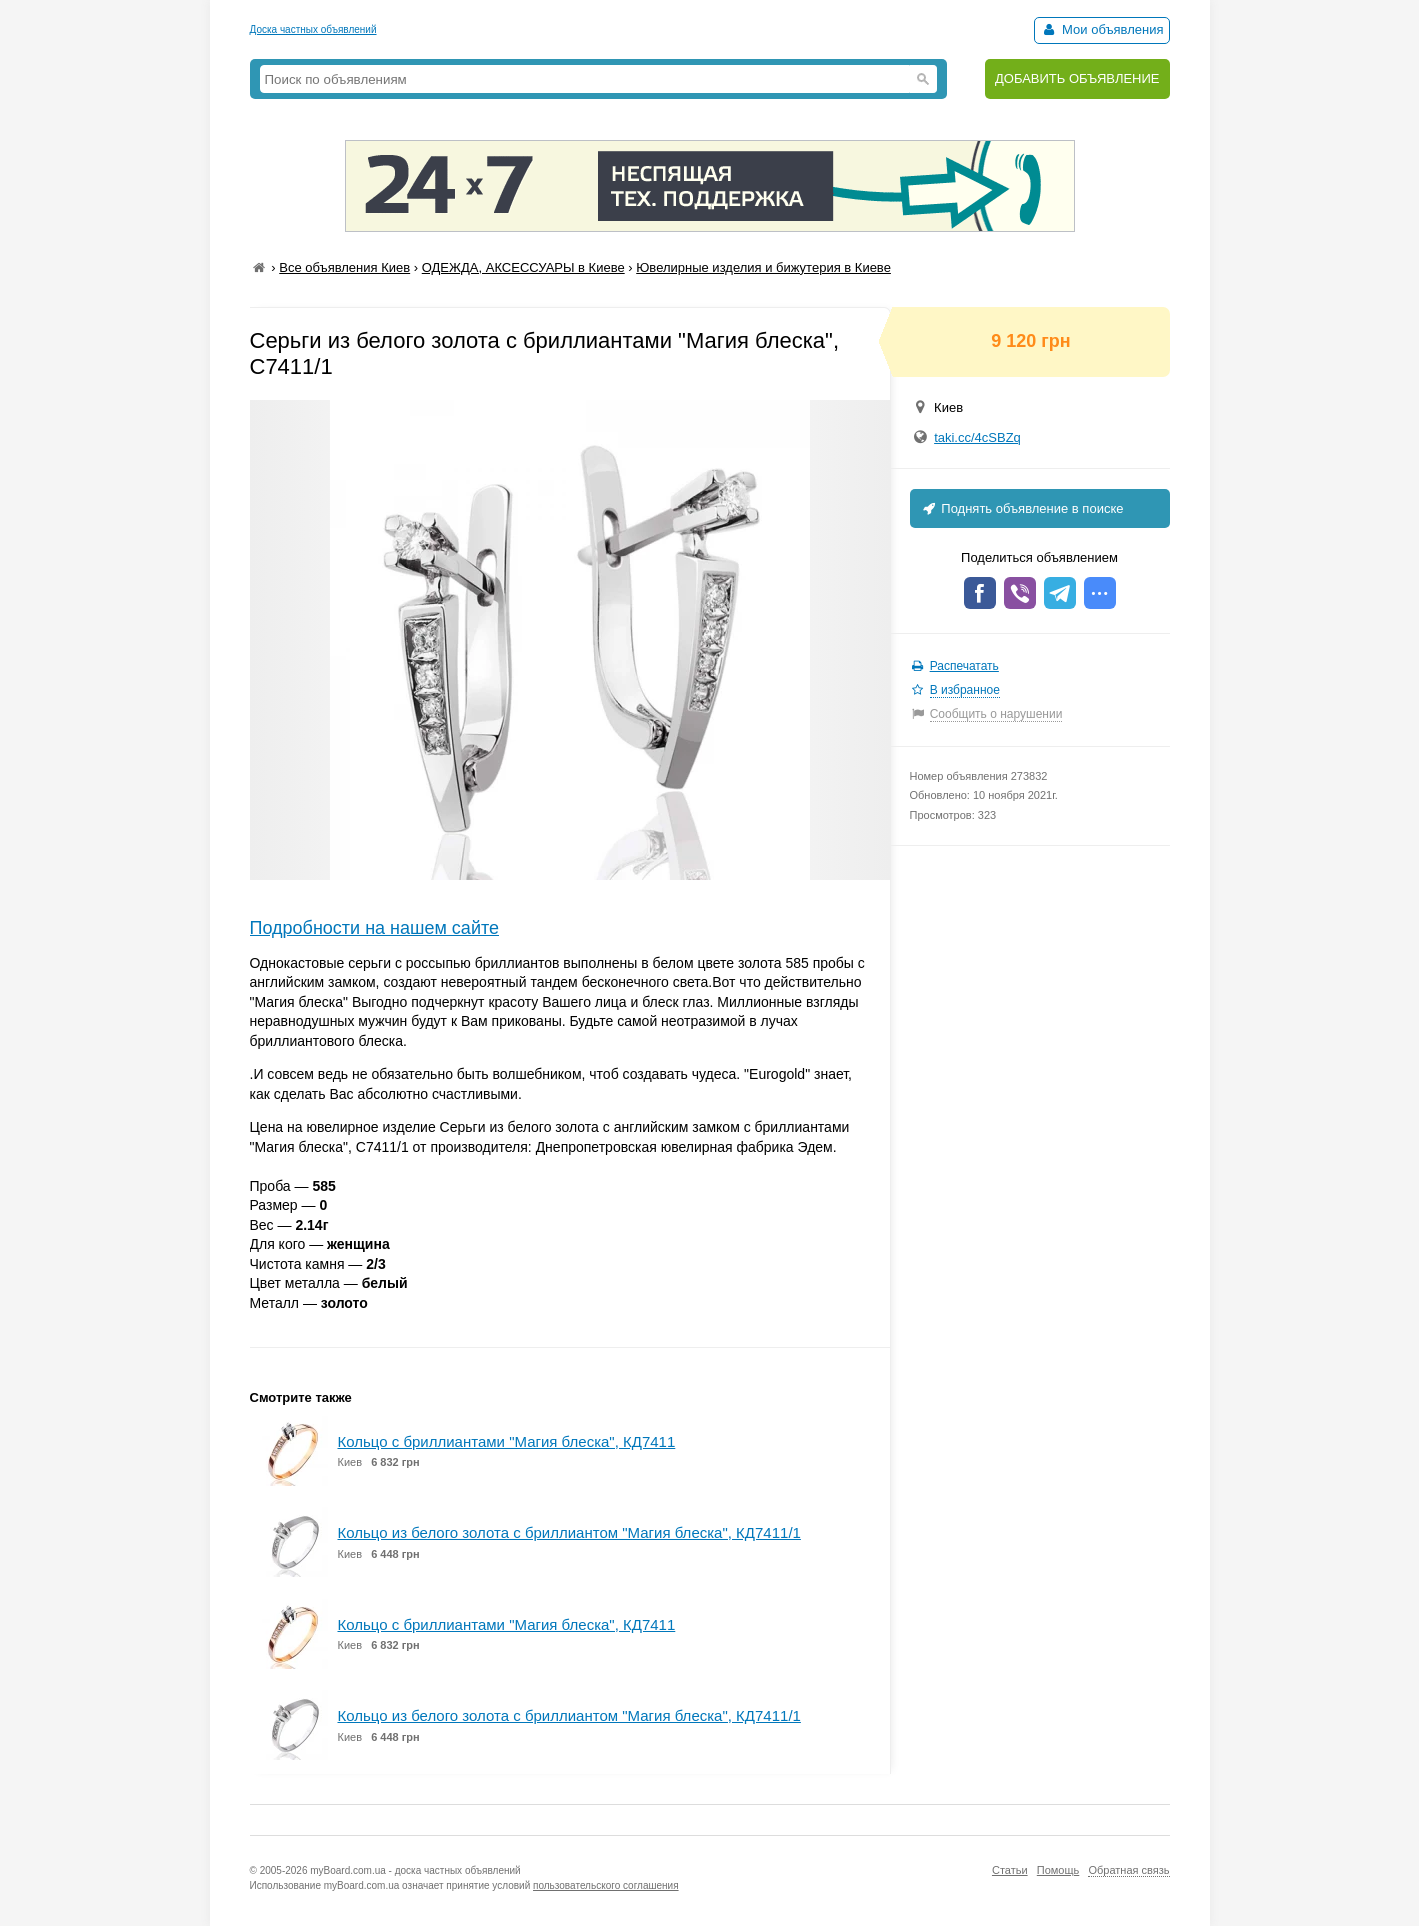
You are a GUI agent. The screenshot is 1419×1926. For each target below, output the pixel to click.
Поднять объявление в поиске (1022, 508)
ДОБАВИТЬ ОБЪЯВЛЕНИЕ (1077, 78)
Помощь (1058, 1870)
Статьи (1010, 1870)
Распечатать (964, 666)
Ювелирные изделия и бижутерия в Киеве (763, 267)
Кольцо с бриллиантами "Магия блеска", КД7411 (507, 1441)
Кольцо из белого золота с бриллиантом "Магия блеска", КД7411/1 (569, 1532)
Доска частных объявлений (313, 29)
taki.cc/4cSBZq (977, 437)
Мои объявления (1101, 29)
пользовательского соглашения (606, 1885)
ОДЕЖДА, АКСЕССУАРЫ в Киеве (523, 267)
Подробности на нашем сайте (375, 928)
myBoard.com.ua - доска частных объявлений (415, 1870)
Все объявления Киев (344, 267)
